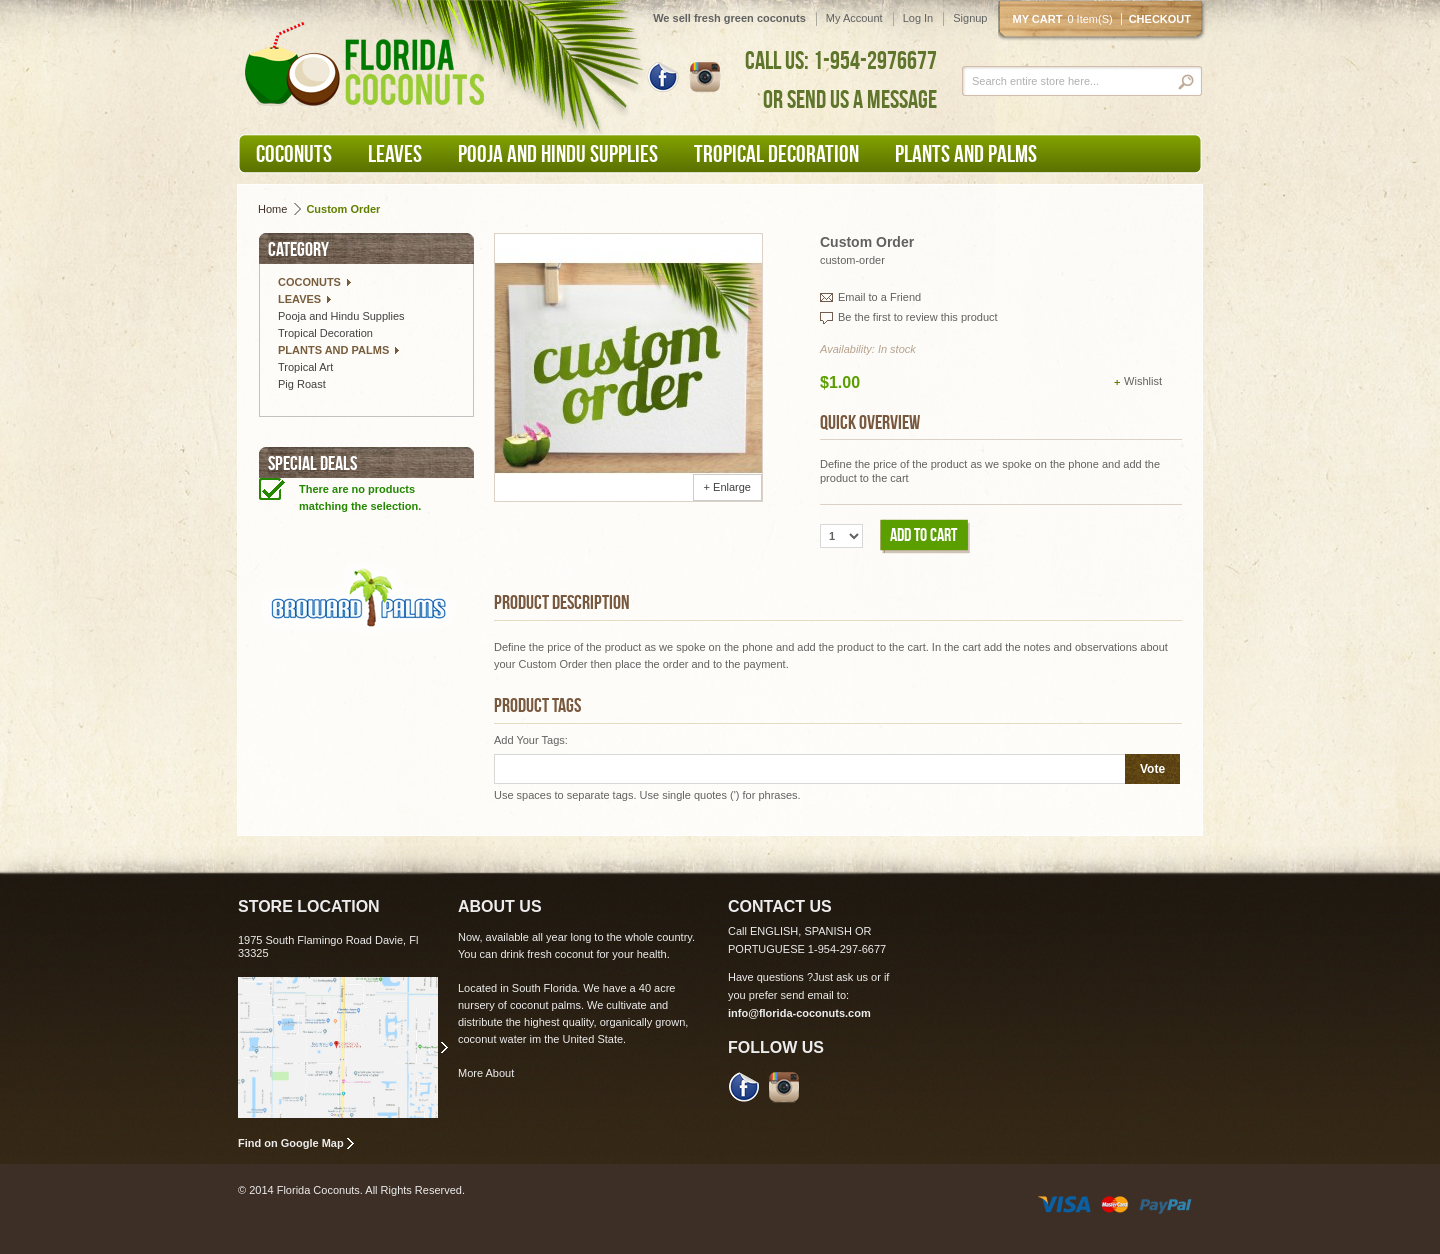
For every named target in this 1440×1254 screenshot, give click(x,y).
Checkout (1160, 19)
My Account (854, 18)
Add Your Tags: (531, 740)
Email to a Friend (879, 297)
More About (486, 1073)
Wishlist (1143, 381)
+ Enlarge (727, 487)
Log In (918, 18)
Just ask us (840, 977)
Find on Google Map (291, 1143)
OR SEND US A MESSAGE (850, 99)
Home (272, 209)
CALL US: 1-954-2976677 (841, 60)
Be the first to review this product (918, 317)
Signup (970, 18)
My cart (1067, 19)
